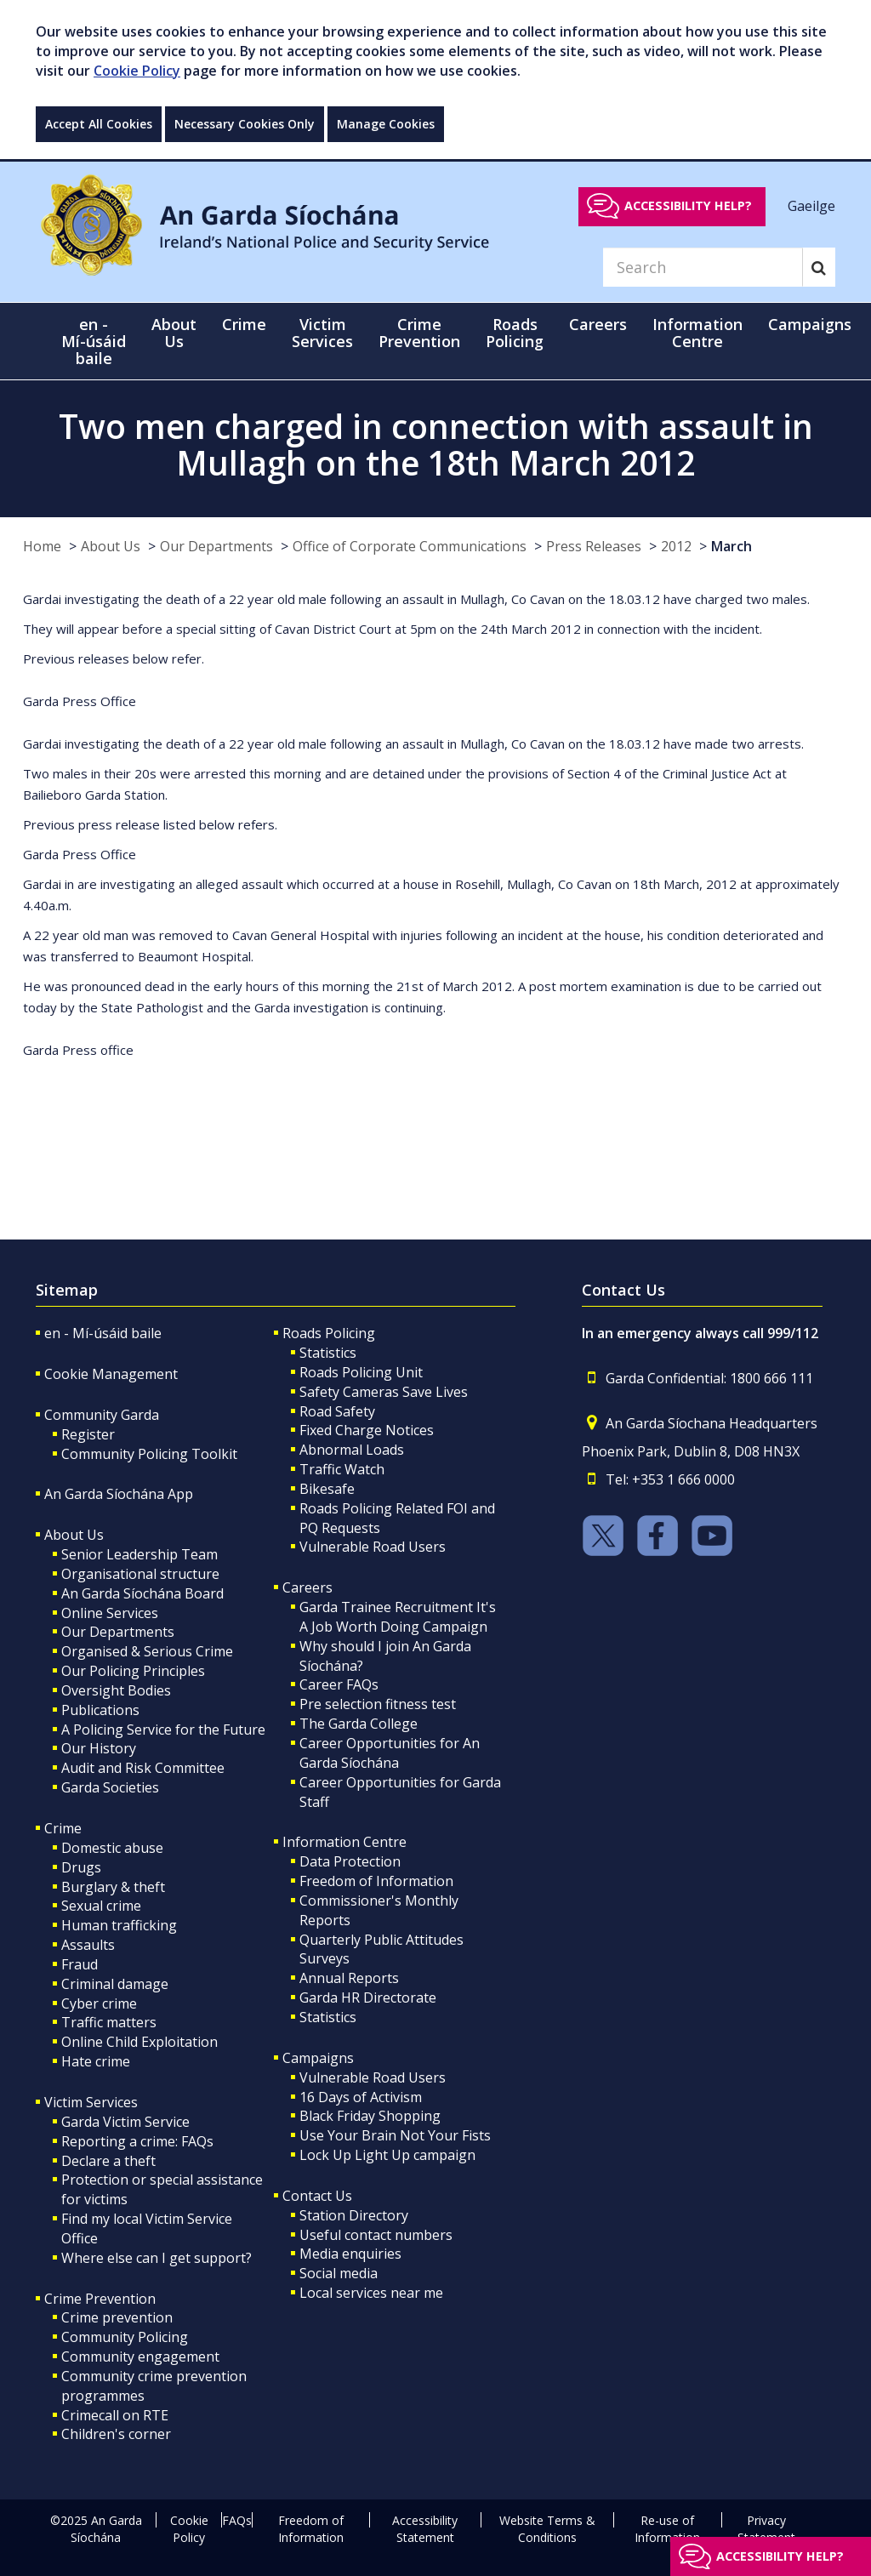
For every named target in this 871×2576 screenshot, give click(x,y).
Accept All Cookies (98, 124)
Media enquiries (350, 2253)
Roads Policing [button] (515, 332)
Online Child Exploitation (139, 2041)
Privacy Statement (766, 2528)
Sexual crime (101, 1905)
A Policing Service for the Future (163, 1729)
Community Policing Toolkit (149, 1454)
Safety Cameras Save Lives (383, 1391)
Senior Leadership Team (139, 1554)
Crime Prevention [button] (419, 332)
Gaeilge (811, 205)
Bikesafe (327, 1488)
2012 (676, 546)
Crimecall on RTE (114, 2415)
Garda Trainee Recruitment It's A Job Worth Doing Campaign (397, 1617)
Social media (338, 2273)
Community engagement (140, 2356)
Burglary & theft (113, 1887)
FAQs (237, 2520)
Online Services (109, 1613)
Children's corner (116, 2434)
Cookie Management (111, 1374)
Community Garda (101, 1414)
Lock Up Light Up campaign (387, 2155)
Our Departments (216, 546)
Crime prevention (117, 2317)
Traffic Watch (341, 1469)
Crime (63, 1828)
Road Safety (337, 1411)
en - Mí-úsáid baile (93, 341)
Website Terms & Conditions (547, 2528)
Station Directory (353, 2215)
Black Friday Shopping (370, 2115)
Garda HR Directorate (367, 1997)
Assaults (88, 1944)
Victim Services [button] (322, 332)
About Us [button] (173, 332)
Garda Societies (110, 1787)
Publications (100, 1710)
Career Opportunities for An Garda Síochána (389, 1753)
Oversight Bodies (116, 1690)
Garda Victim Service (125, 2121)
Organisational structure (140, 1573)
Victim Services (91, 2102)
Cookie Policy (137, 70)
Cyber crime (99, 2003)
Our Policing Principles (133, 1670)
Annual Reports (349, 1978)
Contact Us (317, 2195)
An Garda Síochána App (118, 1494)
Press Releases (593, 546)
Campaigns (318, 2058)
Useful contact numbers (376, 2235)
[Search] (702, 267)
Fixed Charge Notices (366, 1430)
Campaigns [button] (809, 324)
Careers (307, 1587)
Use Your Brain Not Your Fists (395, 2135)
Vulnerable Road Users (372, 1546)
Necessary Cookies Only (244, 124)
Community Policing (124, 2337)
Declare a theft (108, 2160)
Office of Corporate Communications (410, 546)
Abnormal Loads (351, 1449)
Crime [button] (244, 324)
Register (88, 1434)
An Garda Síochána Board (142, 1593)
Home (42, 546)
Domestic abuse (112, 1847)
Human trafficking (119, 1925)
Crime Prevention (100, 2298)
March (731, 546)
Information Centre (344, 1841)
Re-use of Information (667, 2528)
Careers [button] (598, 324)
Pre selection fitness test (377, 1704)
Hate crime (95, 2061)
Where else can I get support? (156, 2257)
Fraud (79, 1964)
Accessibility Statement (425, 2528)
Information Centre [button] (697, 332)
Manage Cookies (386, 124)
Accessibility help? (688, 205)
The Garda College (358, 1723)
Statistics (327, 1352)
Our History (98, 1748)
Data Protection (350, 1861)
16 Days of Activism (360, 2097)
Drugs (81, 1867)
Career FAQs (339, 1684)
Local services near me (371, 2292)
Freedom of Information (376, 1881)
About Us (110, 546)
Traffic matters (109, 2022)
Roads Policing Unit (361, 1372)
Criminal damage (114, 1984)
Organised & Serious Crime (147, 1651)
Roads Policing (328, 1333)
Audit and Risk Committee (143, 1767)
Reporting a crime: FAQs (137, 2141)
